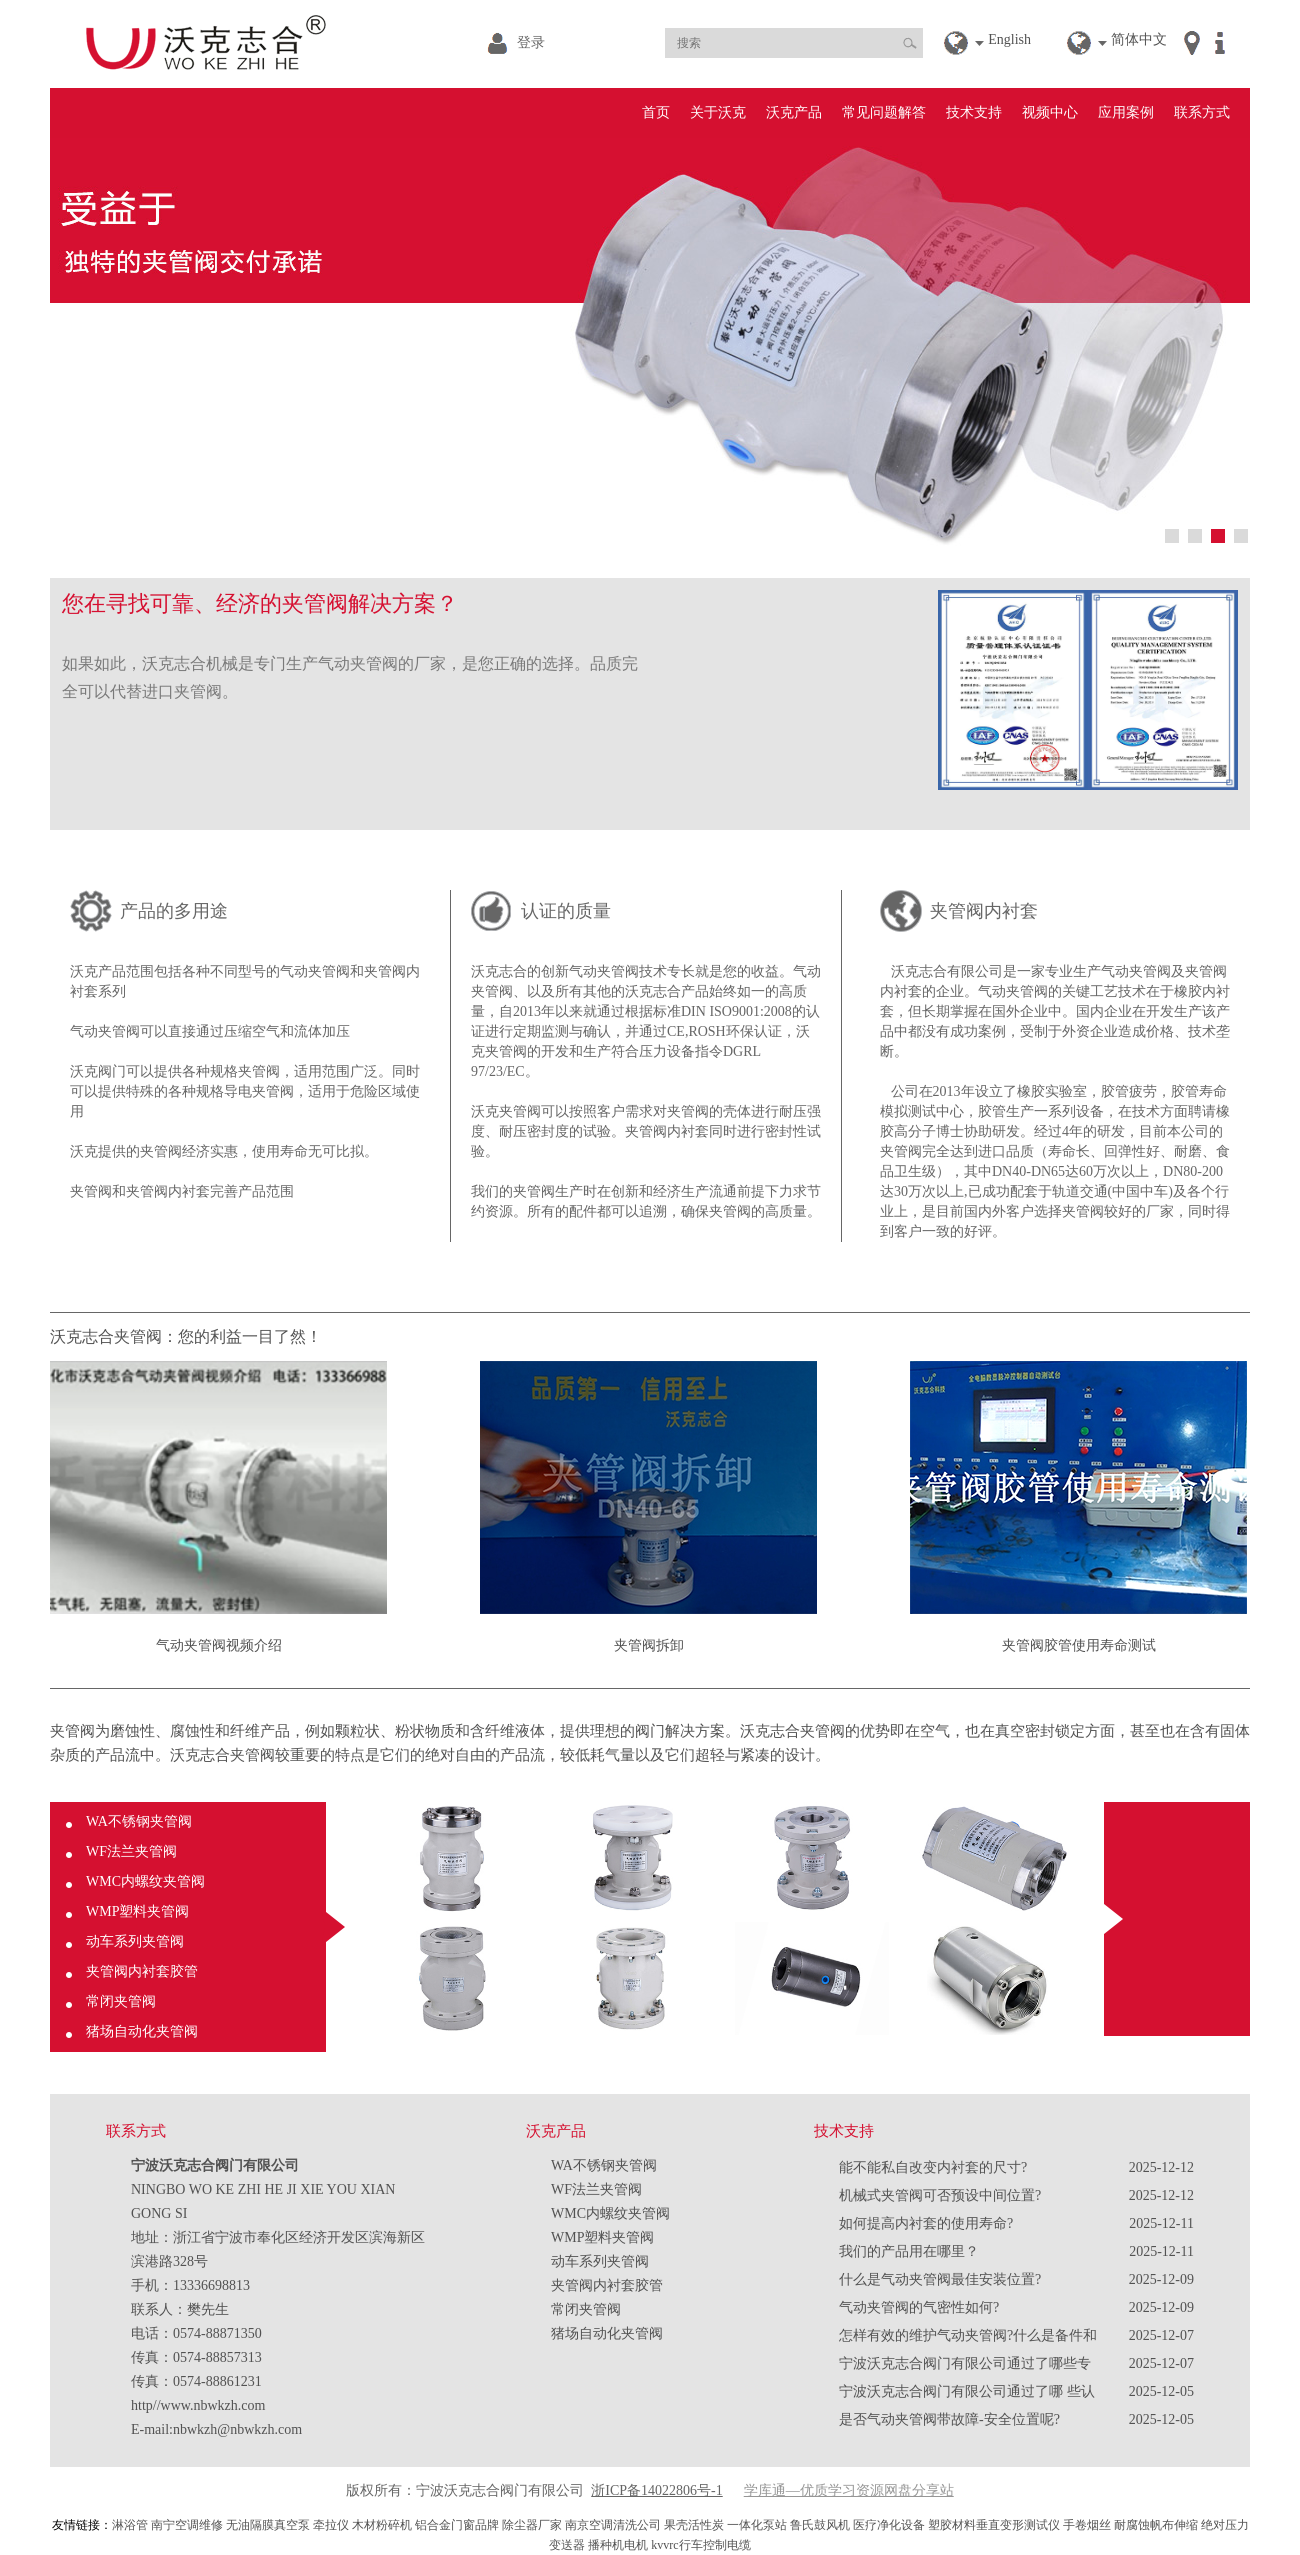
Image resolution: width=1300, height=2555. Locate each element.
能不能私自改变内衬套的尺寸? (933, 2167)
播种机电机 (618, 2545)
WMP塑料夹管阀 (137, 1911)
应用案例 (1126, 112)
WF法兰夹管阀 (131, 1851)
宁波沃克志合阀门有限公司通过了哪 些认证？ (967, 2395)
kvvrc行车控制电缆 (700, 2545)
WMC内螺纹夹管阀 (145, 1881)
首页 (656, 112)
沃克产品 (794, 112)
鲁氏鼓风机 (820, 2525)
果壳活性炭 (694, 2525)
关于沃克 (718, 112)
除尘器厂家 (532, 2525)
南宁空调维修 (187, 2525)
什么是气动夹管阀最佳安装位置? (940, 2279)
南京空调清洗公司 (613, 2525)
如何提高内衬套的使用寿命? (926, 2223)
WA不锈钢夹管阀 (139, 1821)
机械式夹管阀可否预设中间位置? (940, 2195)
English (1009, 39)
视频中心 (1050, 112)
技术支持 (974, 112)
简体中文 (1139, 39)
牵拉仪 (331, 2525)
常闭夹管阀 (121, 2001)
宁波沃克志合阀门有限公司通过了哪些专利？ (965, 2367)
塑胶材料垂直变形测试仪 (994, 2525)
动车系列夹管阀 (135, 1941)
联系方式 (1202, 112)
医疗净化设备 (889, 2525)
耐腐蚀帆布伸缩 (1156, 2525)
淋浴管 (130, 2525)
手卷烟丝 (1087, 2525)
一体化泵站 (757, 2525)
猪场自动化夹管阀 (142, 2031)
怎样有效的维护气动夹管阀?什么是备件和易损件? (968, 2339)
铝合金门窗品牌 (457, 2525)
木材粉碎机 (382, 2525)
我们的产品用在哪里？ (909, 2251)
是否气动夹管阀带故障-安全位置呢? (949, 2419)
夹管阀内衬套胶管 (142, 1971)
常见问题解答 (884, 112)
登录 (531, 42)
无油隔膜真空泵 (268, 2525)
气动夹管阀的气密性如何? (919, 2307)
